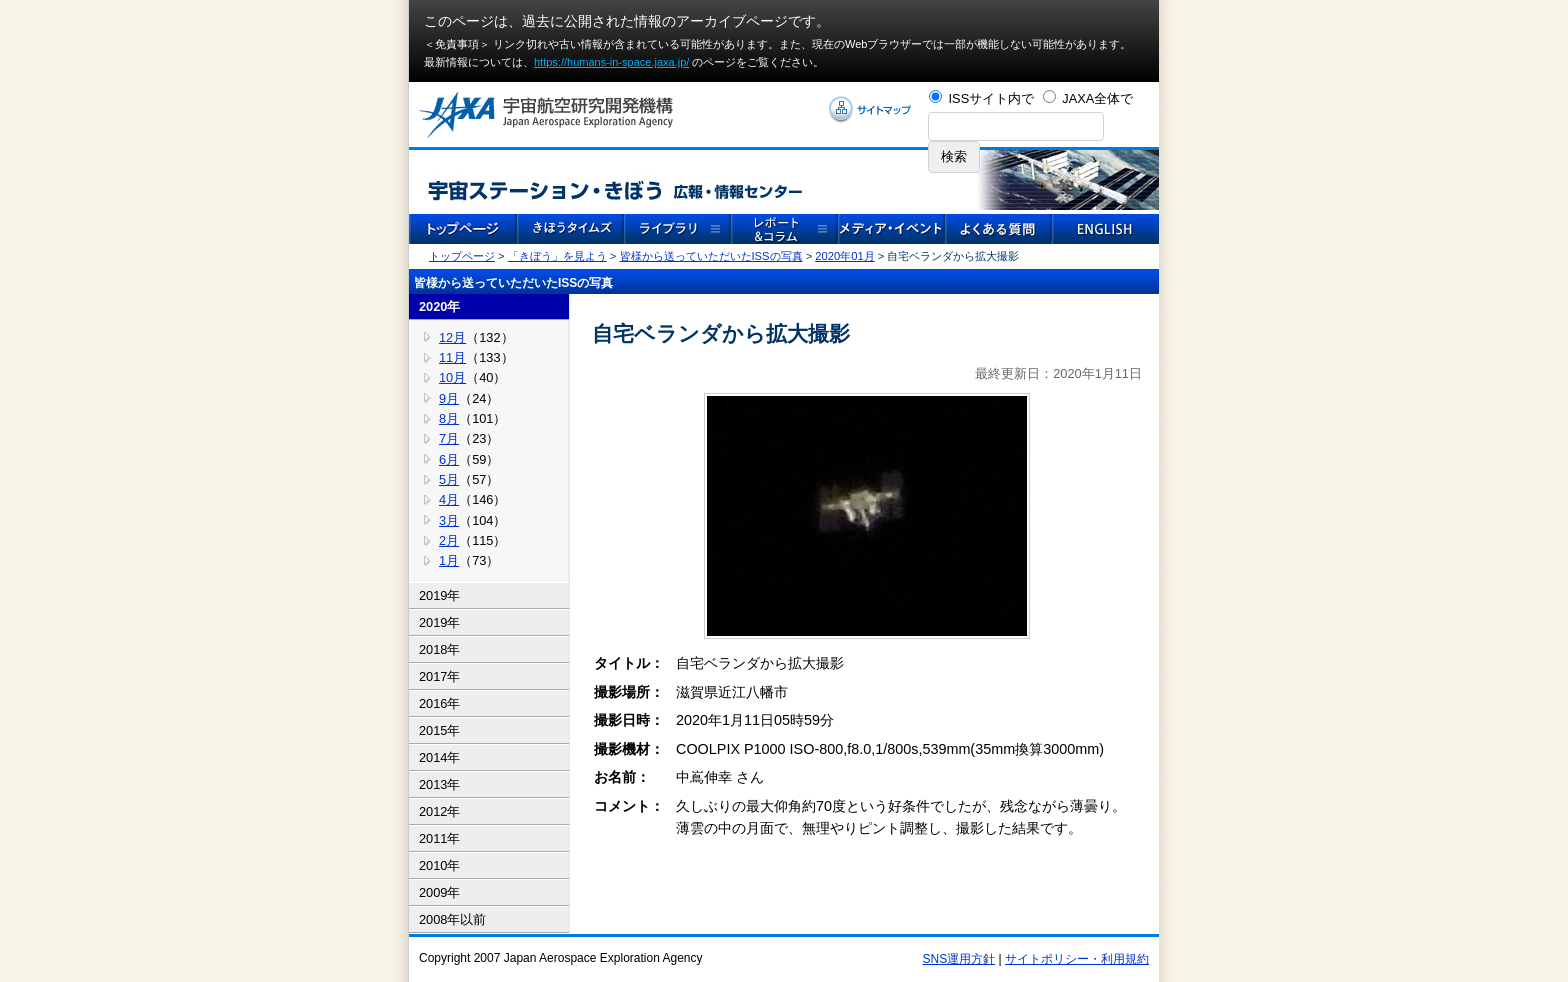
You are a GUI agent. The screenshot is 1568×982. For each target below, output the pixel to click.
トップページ (462, 256)
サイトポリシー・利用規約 (1077, 959)
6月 (449, 459)
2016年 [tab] (439, 703)
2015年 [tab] (439, 730)
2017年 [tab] (439, 676)
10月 (452, 377)
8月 (449, 418)
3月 (449, 520)
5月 (449, 479)
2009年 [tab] (439, 892)
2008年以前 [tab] (452, 919)
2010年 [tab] (439, 865)
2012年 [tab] (439, 811)
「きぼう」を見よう (557, 256)
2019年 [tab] (439, 595)
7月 (449, 438)
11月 (452, 357)
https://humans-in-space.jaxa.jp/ (611, 62)
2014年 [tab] (439, 757)
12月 (452, 337)
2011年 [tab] (439, 838)
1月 (449, 560)
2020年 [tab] (439, 306)
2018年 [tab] (439, 649)
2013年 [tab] (439, 784)
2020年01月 (844, 256)
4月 (449, 499)
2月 (449, 540)
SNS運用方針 (959, 959)
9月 (449, 398)
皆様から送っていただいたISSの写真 (711, 256)
